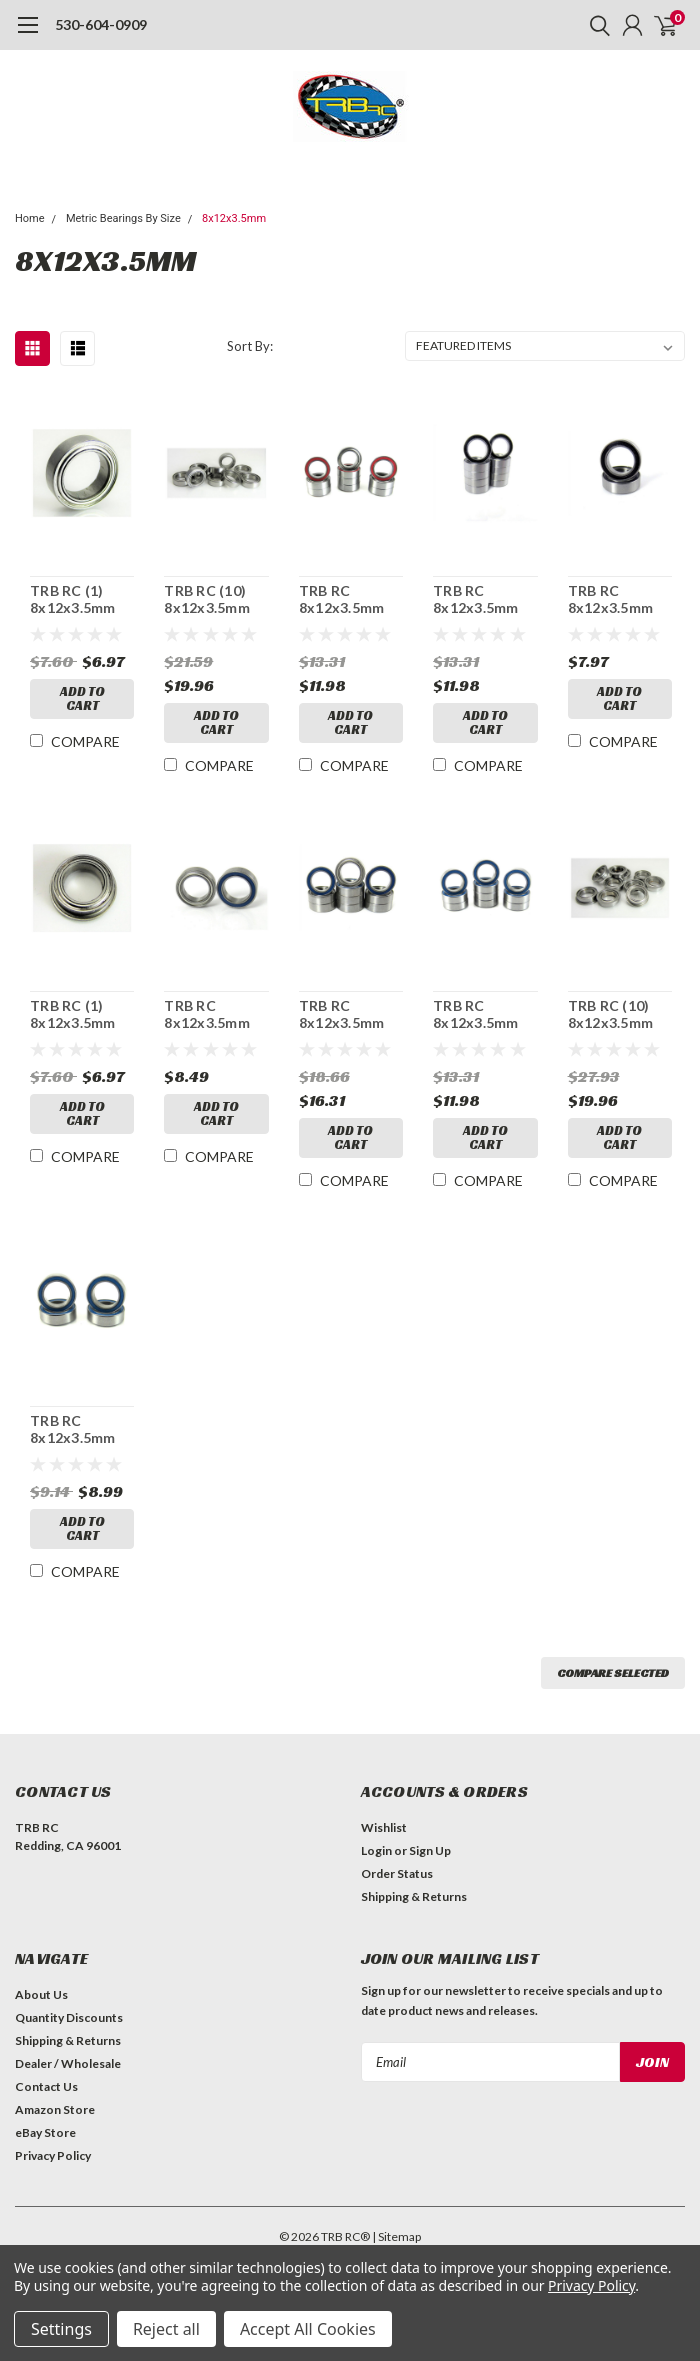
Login (376, 1850)
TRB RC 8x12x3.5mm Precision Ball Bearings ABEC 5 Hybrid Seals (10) (349, 1014)
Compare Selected (613, 1672)
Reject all (166, 2329)
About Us (41, 1994)
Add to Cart (82, 698)
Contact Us (46, 2086)
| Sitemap (396, 2236)
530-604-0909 (101, 24)
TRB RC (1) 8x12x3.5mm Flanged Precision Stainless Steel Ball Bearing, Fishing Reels (81, 1014)
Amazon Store (55, 2109)
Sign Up (430, 1850)
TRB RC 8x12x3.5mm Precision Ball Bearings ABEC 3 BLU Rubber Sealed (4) (80, 1429)
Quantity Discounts (69, 2017)
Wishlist (384, 1827)
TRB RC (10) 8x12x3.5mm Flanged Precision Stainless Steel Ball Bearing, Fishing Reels (619, 1014)
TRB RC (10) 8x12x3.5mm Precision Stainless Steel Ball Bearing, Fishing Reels (215, 599)
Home (30, 218)
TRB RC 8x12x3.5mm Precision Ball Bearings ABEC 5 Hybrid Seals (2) (214, 1014)
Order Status (397, 1873)
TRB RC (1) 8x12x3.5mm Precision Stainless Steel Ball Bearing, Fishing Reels (81, 599)
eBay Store (45, 2132)
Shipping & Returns (414, 1896)
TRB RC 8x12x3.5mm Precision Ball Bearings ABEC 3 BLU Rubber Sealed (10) (483, 1014)
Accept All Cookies (308, 2329)
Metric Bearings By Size (123, 218)
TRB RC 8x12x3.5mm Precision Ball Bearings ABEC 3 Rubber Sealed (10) (483, 599)
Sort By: (250, 346)
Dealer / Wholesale (68, 2063)
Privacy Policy (53, 2155)
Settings (61, 2329)
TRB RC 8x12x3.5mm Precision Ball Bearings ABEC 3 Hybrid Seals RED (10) (349, 599)
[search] (595, 25)
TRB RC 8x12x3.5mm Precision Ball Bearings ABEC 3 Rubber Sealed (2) (618, 599)
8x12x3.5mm (234, 218)
